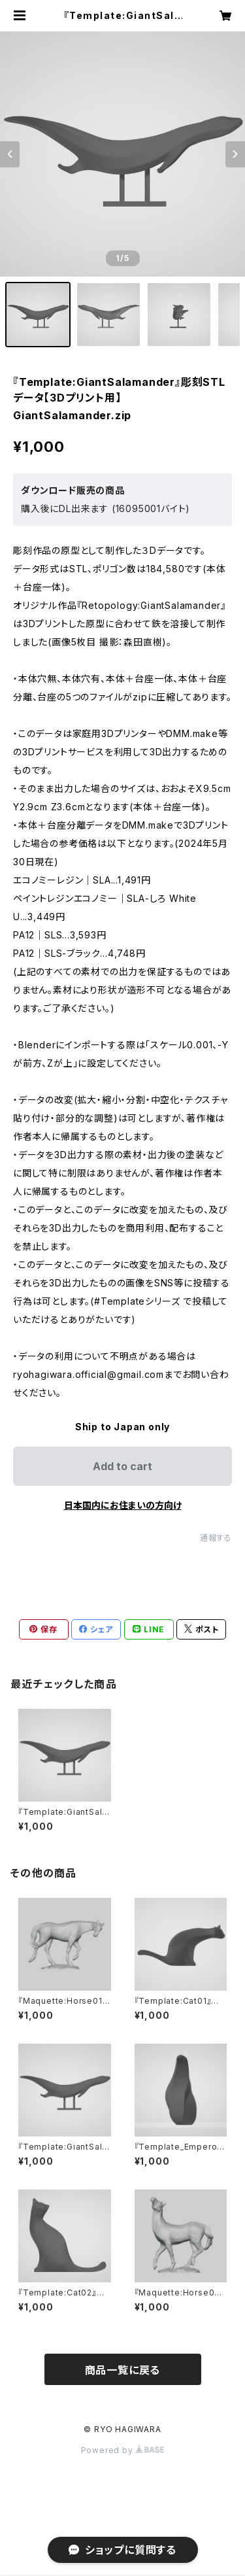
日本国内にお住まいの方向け (123, 1505)
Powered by (123, 2450)
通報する (216, 1538)
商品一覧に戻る (123, 2370)
